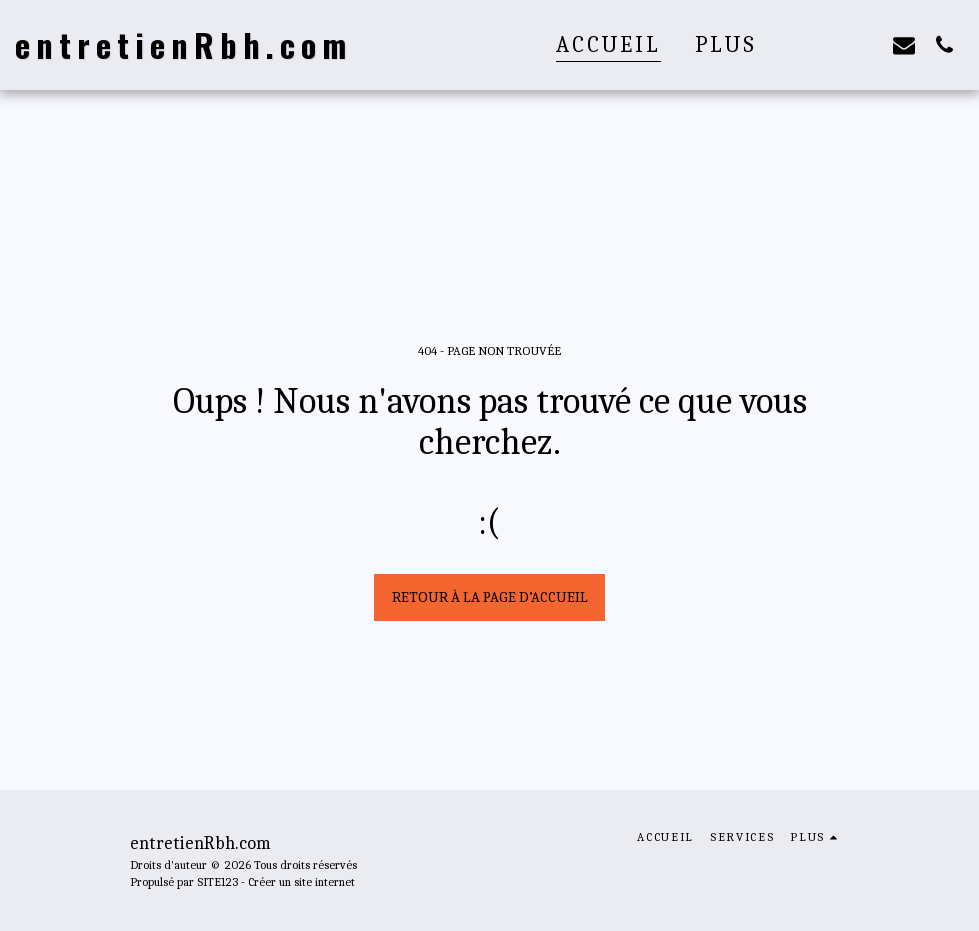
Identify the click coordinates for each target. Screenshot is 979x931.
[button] (824, 44)
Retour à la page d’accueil (490, 597)
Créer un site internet (301, 882)
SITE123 (217, 882)
